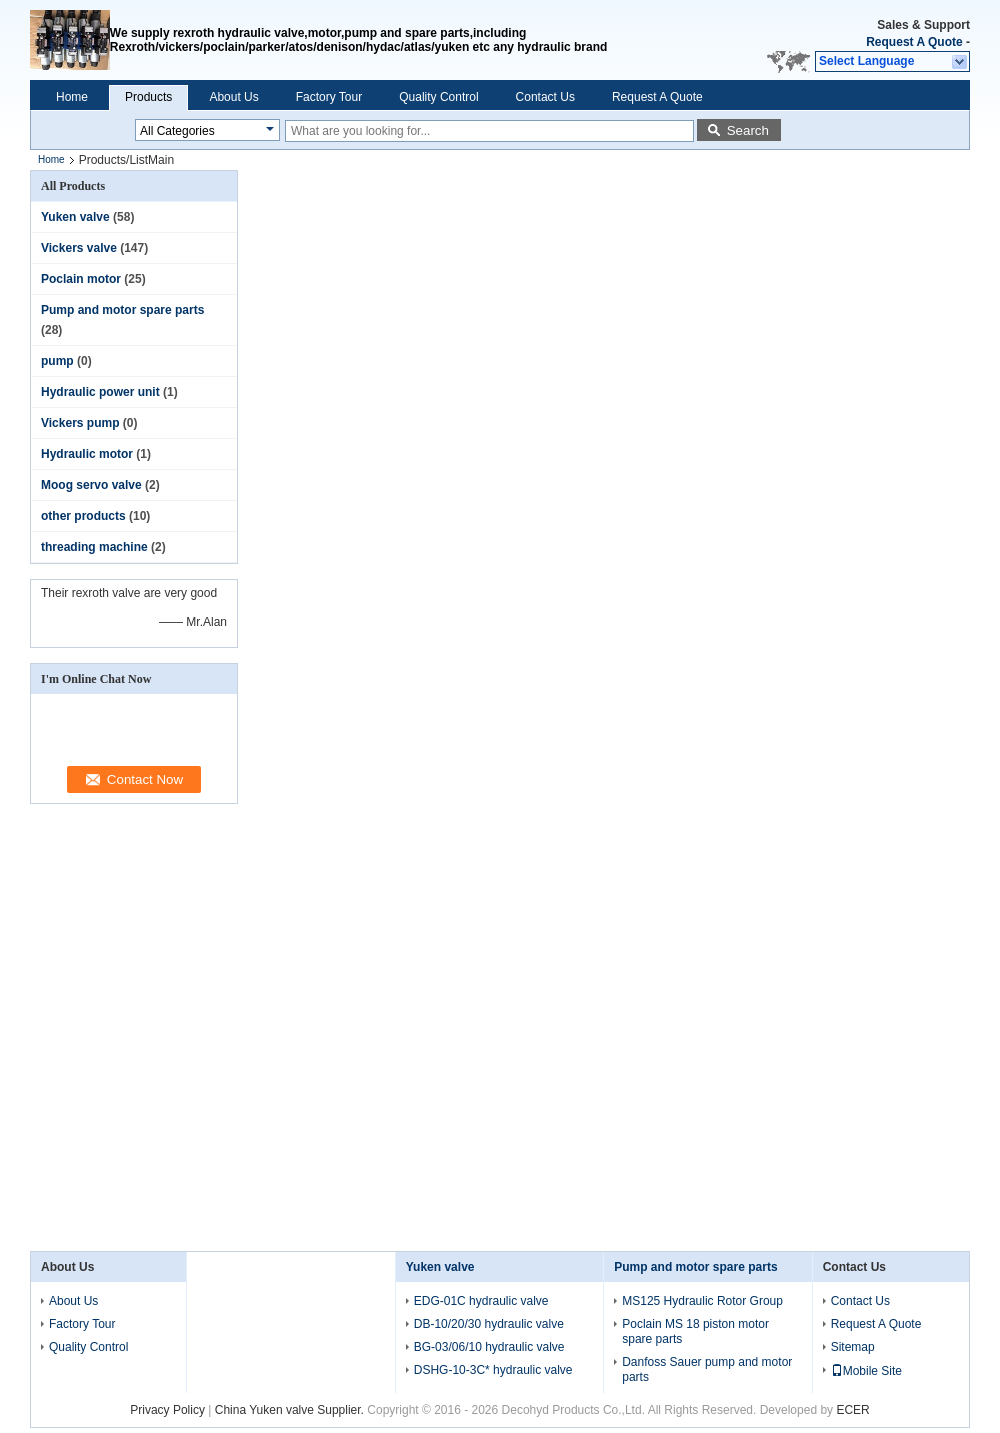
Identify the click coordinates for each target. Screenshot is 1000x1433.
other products (83, 516)
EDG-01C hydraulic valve (481, 1301)
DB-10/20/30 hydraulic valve (489, 1324)
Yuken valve (75, 217)
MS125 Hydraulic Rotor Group (702, 1301)
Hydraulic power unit (100, 392)
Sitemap (853, 1347)
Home (72, 97)
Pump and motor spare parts (122, 310)
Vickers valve (79, 248)
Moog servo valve (91, 485)
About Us (233, 97)
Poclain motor (81, 279)
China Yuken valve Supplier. (291, 1410)
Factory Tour (329, 97)
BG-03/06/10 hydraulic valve (489, 1347)
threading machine (94, 547)
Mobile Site (866, 1371)
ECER (852, 1410)
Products (148, 97)
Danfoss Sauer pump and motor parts (707, 1369)
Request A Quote (914, 42)
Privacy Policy (167, 1410)
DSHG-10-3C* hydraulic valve (493, 1370)
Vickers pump (80, 423)
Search (748, 130)
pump (57, 361)
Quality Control (438, 97)
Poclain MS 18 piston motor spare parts (695, 1331)
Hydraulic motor (87, 454)
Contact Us (545, 97)
